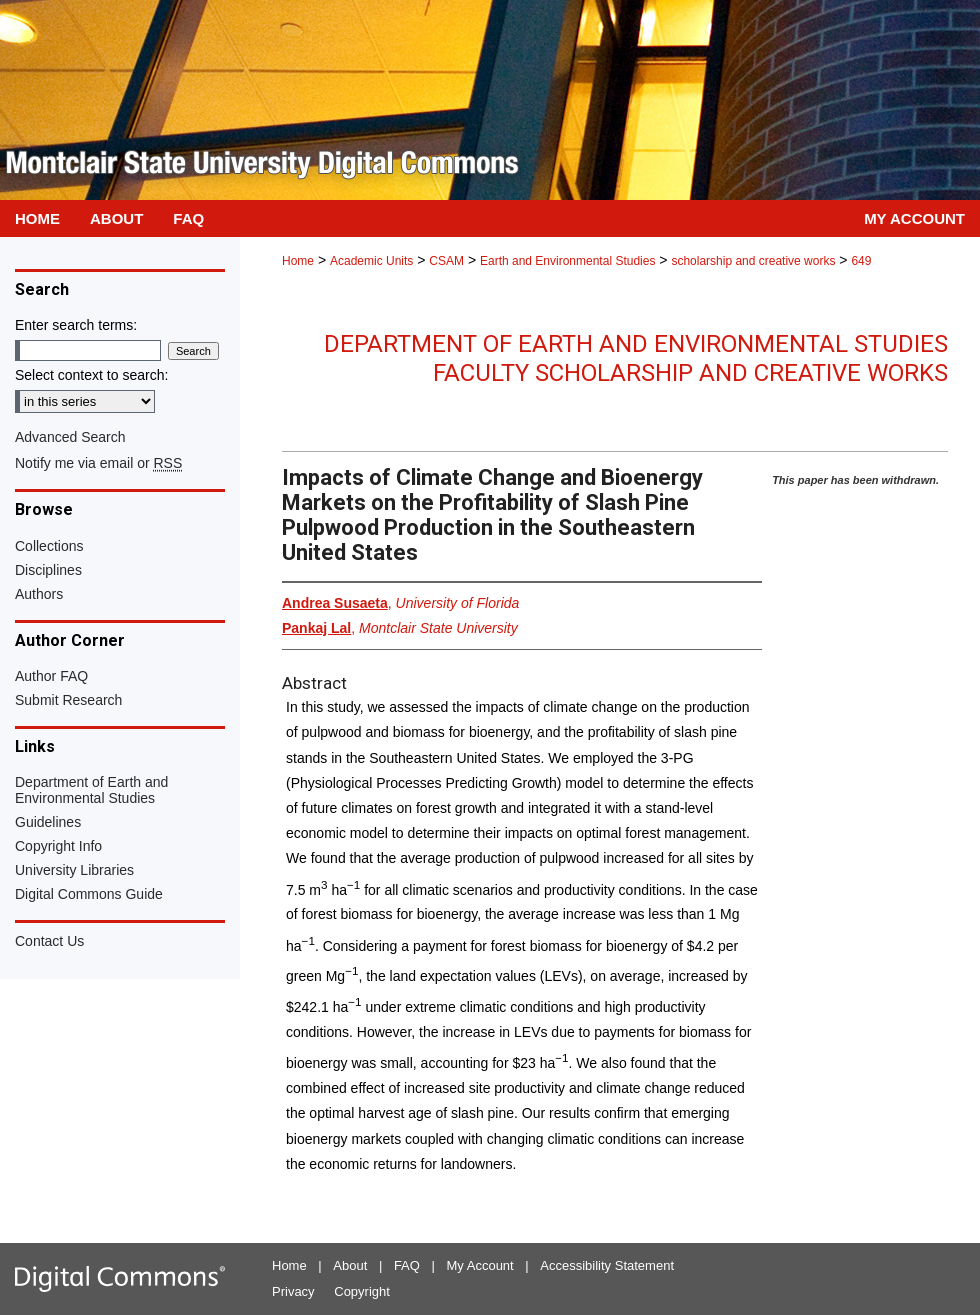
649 (861, 261)
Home (298, 261)
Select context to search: (91, 375)
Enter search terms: (76, 325)
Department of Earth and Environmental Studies (91, 790)
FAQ (407, 1265)
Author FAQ (51, 676)
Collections (49, 546)
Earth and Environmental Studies (567, 261)
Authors (39, 594)
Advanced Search (70, 437)
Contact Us (49, 941)
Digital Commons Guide (89, 894)
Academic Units (371, 261)
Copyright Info (58, 846)
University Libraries (74, 870)
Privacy (293, 1291)
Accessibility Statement (607, 1265)
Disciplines (48, 570)
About (350, 1265)
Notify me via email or (98, 463)
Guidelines (48, 822)
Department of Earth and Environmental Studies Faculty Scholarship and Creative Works (636, 358)
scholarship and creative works (753, 261)
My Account (480, 1265)
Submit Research (68, 700)
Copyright (362, 1291)
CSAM (446, 261)
